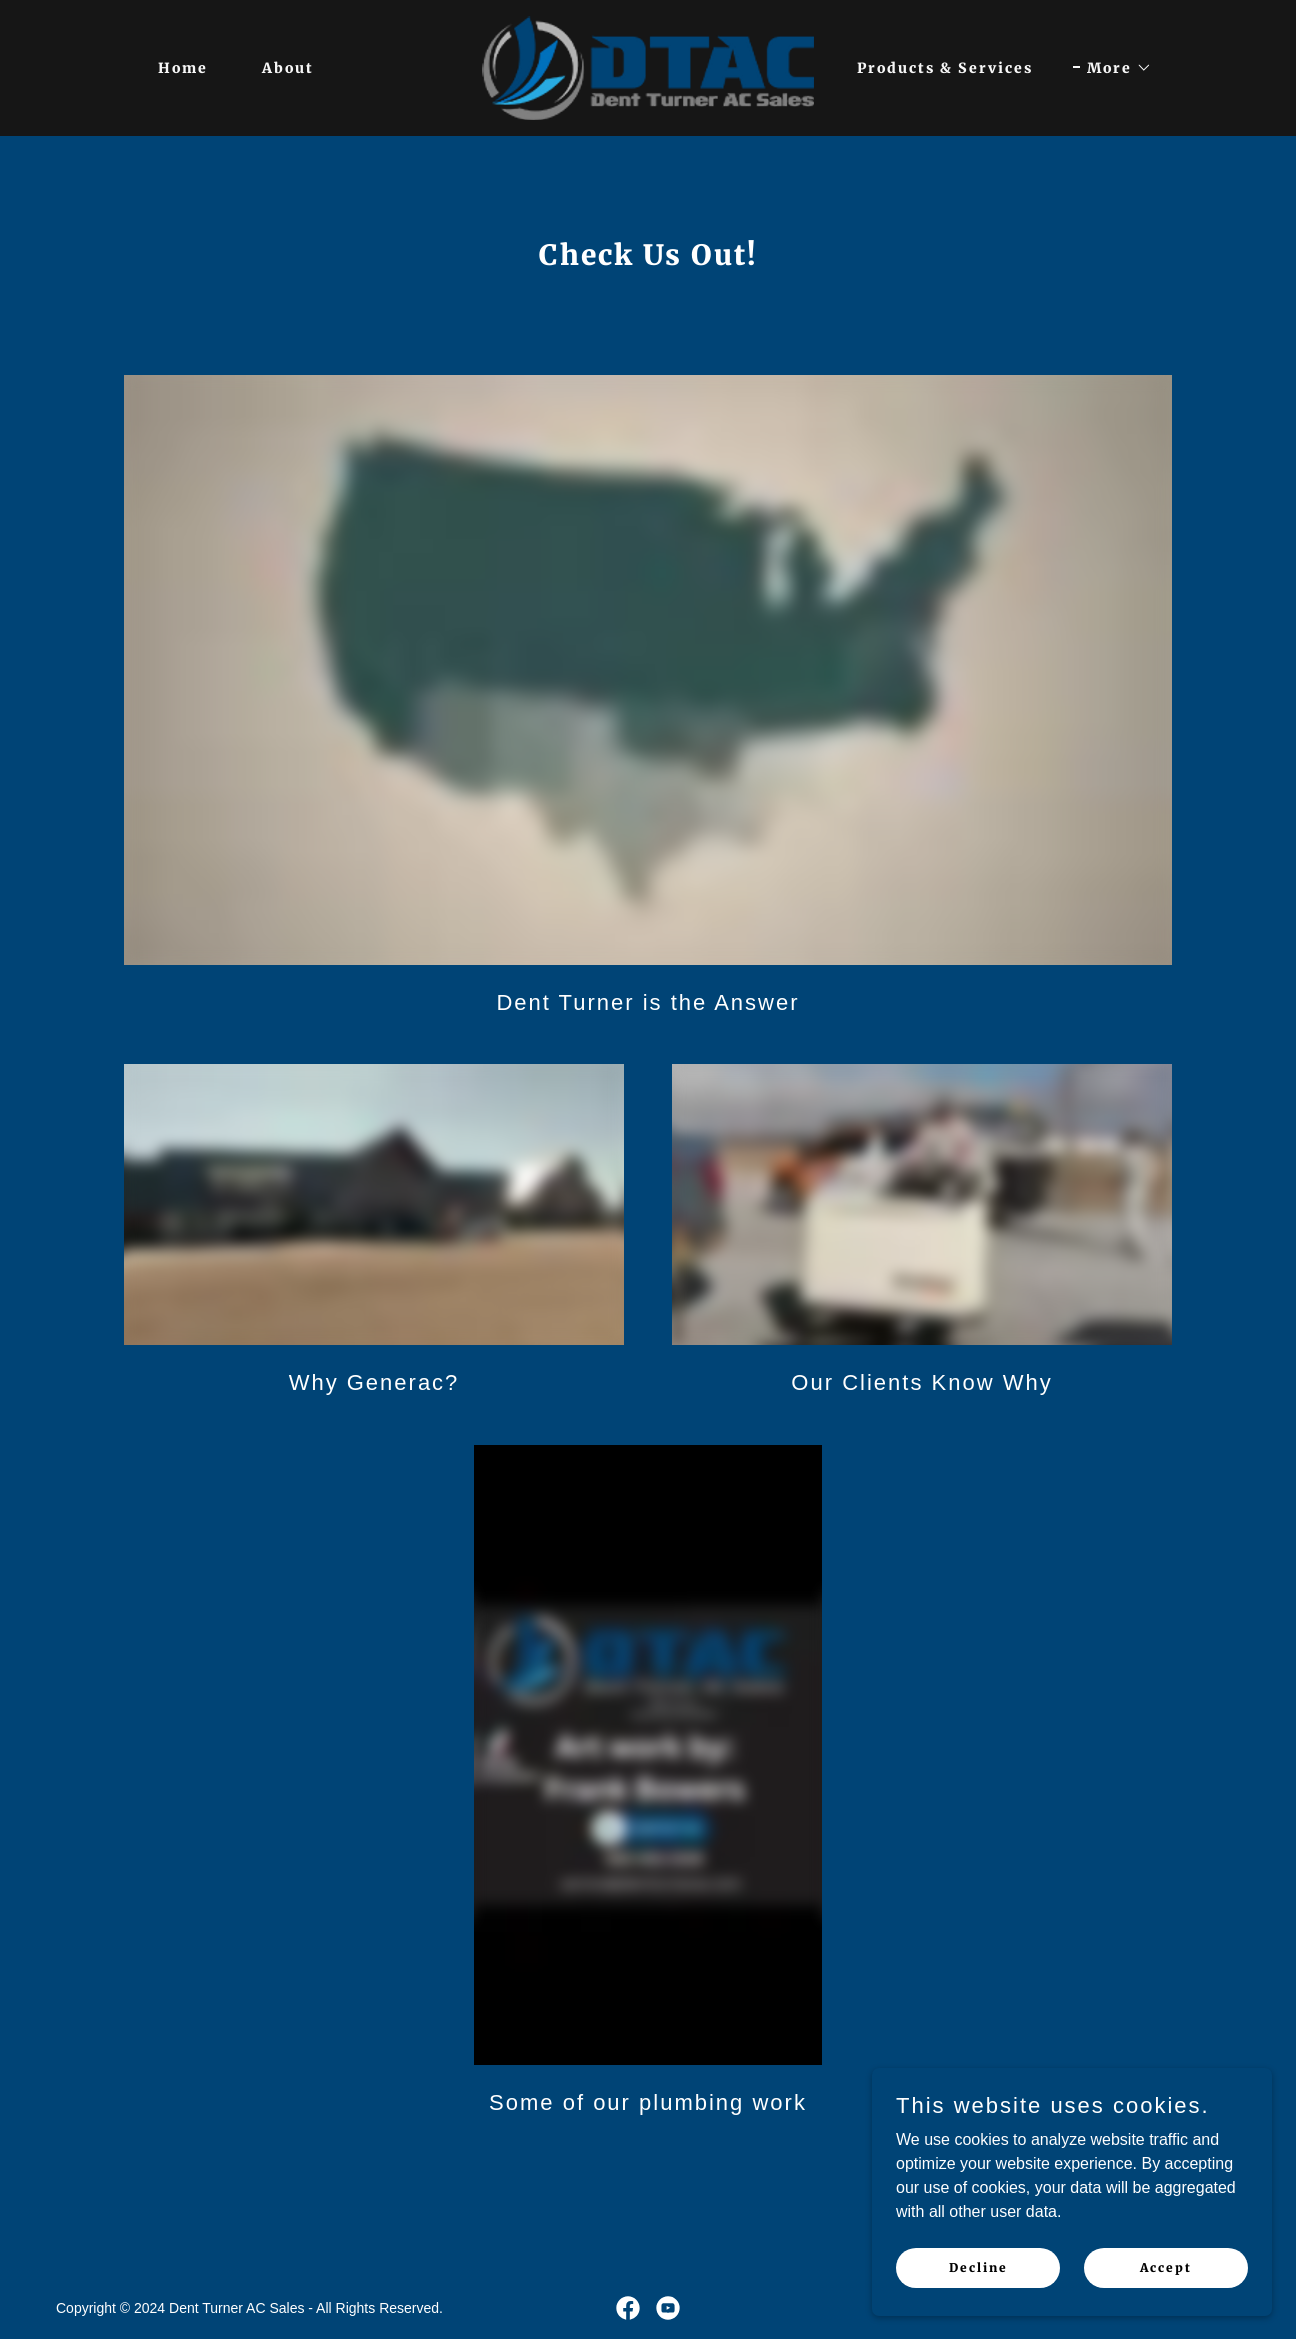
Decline (978, 2267)
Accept (1166, 2267)
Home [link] (183, 68)
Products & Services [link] (945, 68)
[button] (1112, 68)
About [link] (288, 68)
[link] (648, 66)
